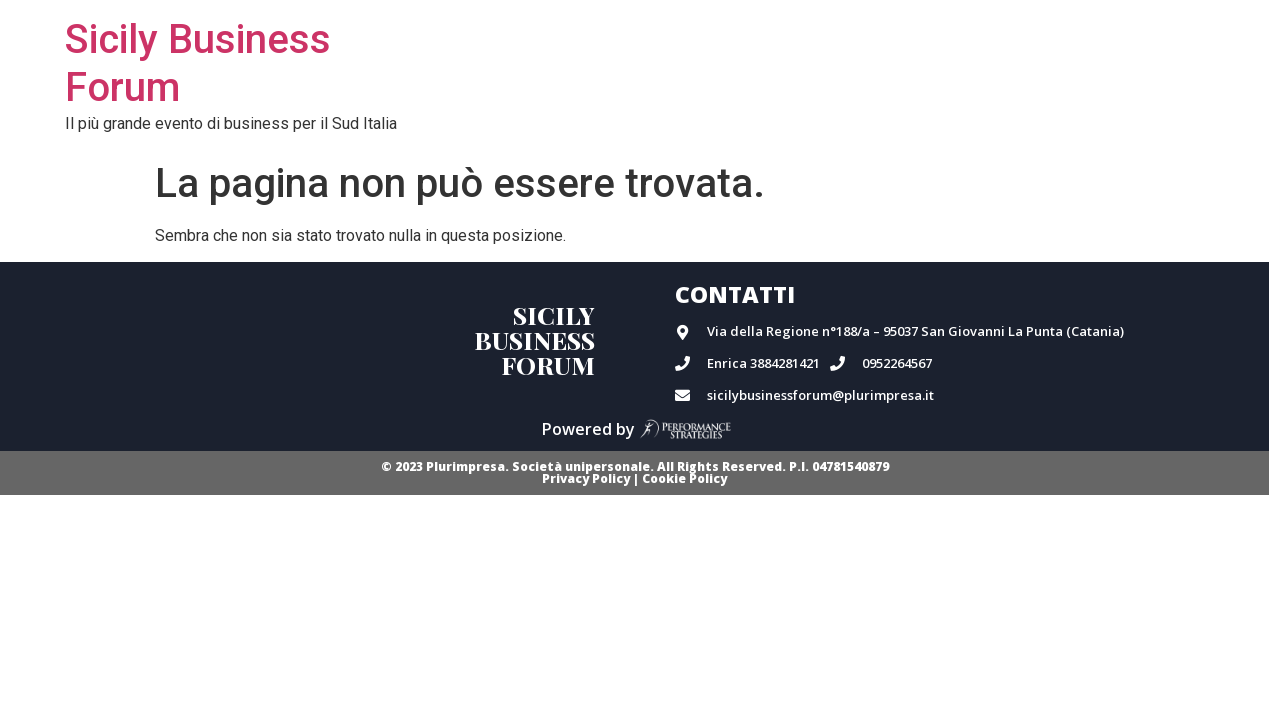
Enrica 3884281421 (763, 363)
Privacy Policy (586, 478)
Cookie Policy (684, 478)
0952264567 (897, 363)
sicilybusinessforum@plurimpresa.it (820, 395)
